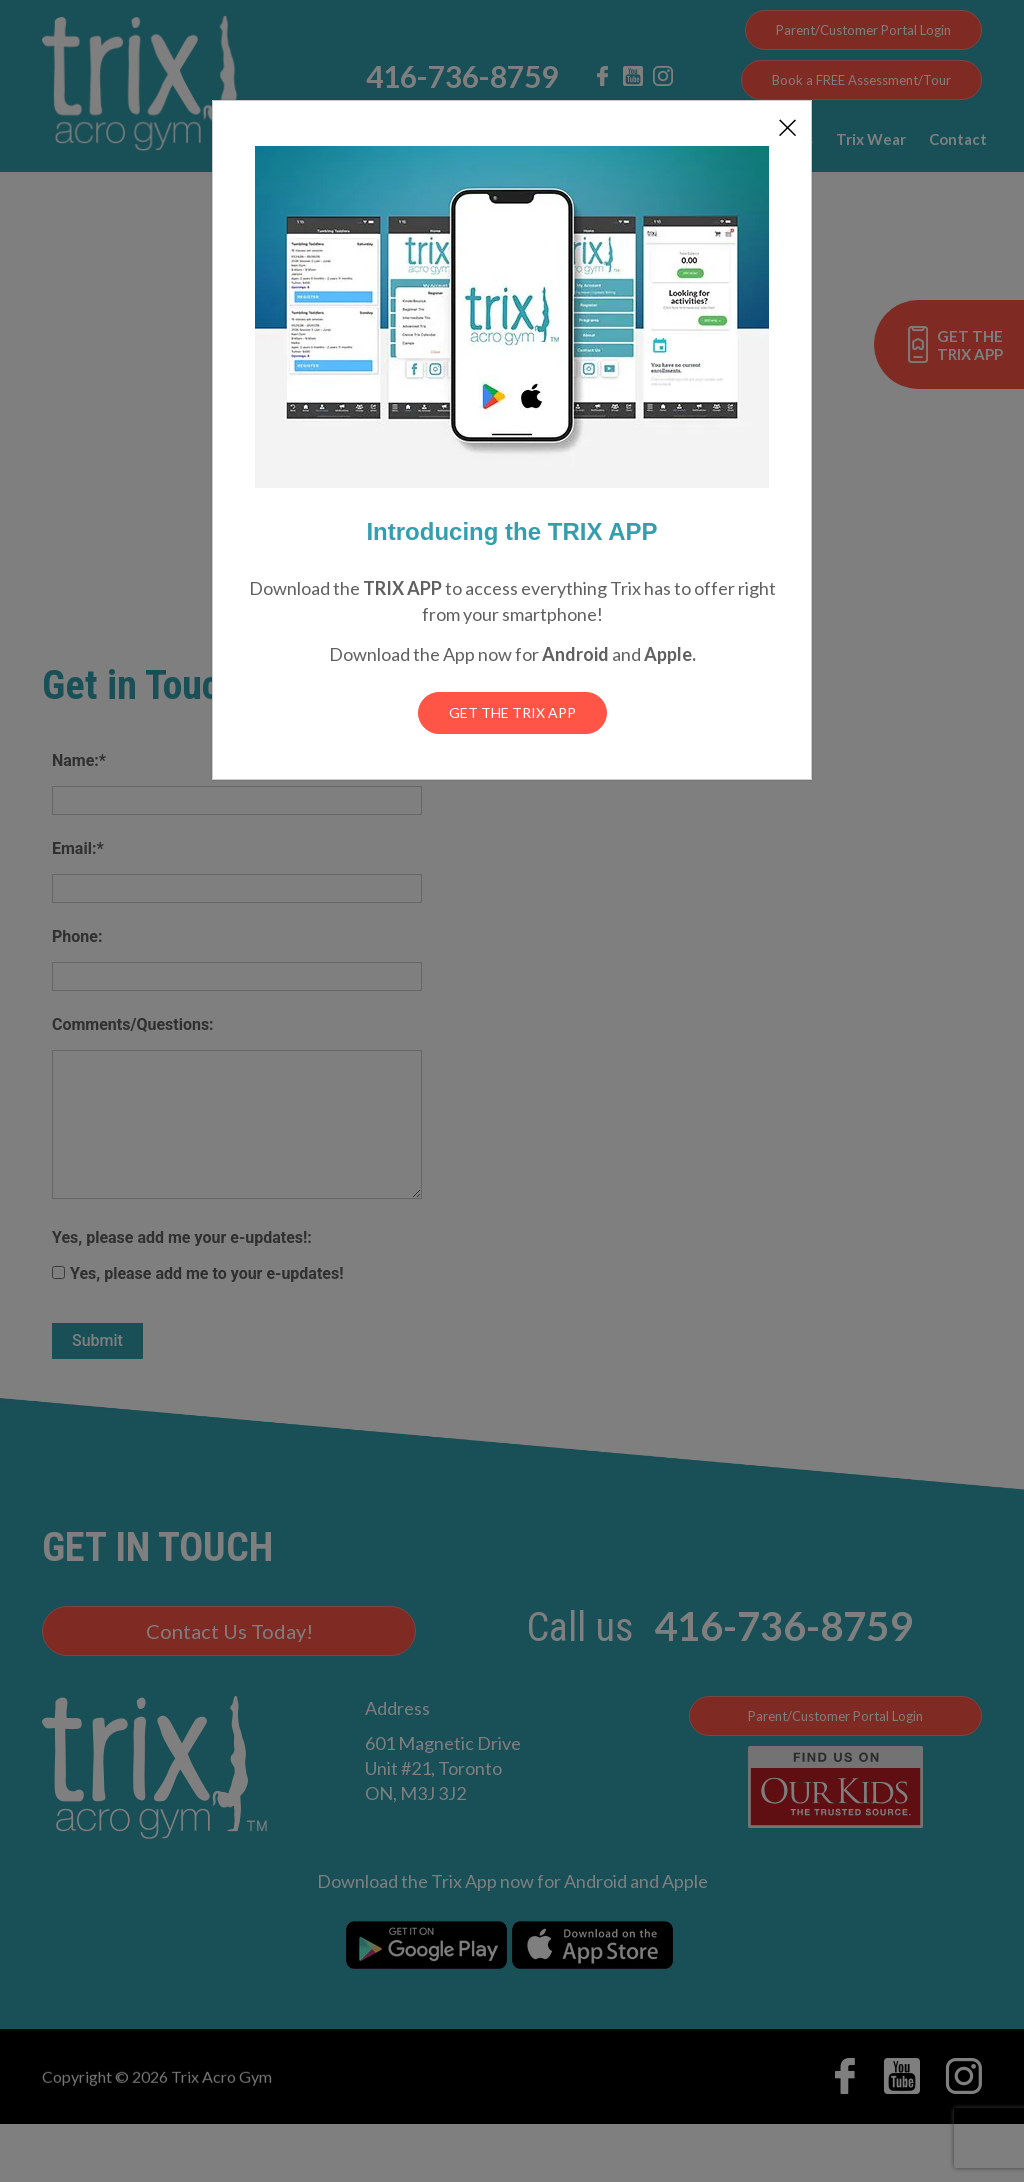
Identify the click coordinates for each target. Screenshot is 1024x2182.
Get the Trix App (512, 712)
